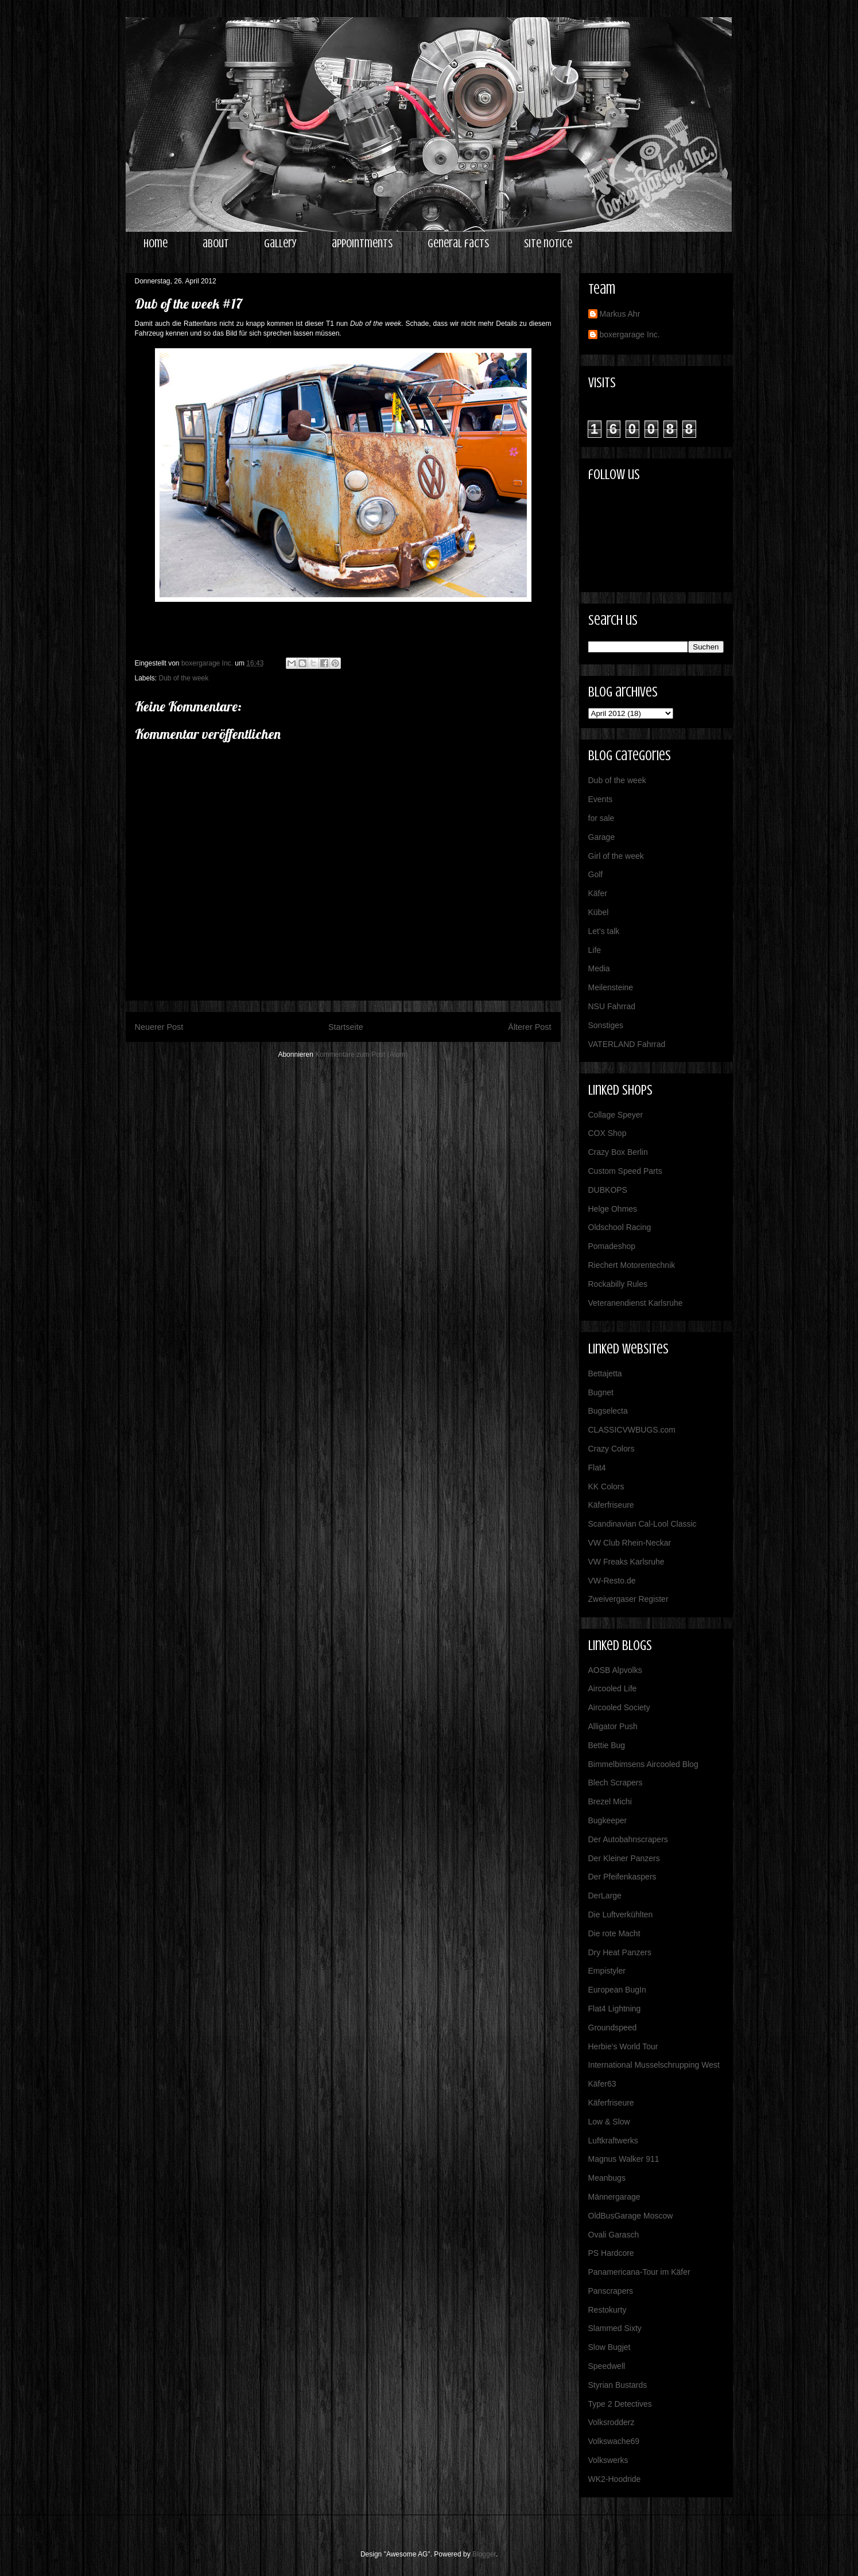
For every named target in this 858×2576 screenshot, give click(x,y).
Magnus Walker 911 (623, 2158)
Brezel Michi (610, 1801)
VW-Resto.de (612, 1580)
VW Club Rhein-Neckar (629, 1542)
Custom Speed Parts (625, 1171)
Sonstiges (605, 1025)
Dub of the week (184, 678)
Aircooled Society (619, 1707)
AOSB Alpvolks (615, 1670)
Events (600, 799)
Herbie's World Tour (623, 2046)
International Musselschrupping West (654, 2064)
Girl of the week (616, 856)
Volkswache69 (614, 2441)
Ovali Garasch (613, 2234)
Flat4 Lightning (614, 2008)
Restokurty (607, 2309)
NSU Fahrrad (611, 1006)
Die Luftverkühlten (620, 1914)
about (216, 243)
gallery (280, 243)
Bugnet (601, 1392)
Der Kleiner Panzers (624, 1858)
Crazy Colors (611, 1448)
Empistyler (607, 1970)
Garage (601, 837)
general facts (458, 243)
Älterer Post (529, 1027)
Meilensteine (611, 987)
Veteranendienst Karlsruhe (635, 1303)
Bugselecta (608, 1410)
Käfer (597, 893)
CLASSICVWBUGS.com (631, 1429)
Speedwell (607, 2366)
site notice (548, 243)
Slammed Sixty (615, 2328)
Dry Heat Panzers (619, 1952)
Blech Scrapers (615, 1782)
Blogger (484, 2554)
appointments (362, 243)
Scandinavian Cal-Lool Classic (642, 1523)
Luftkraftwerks (613, 2140)
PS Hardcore (611, 2253)
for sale (601, 818)
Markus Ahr (620, 313)
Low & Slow (609, 2121)
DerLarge (605, 1895)
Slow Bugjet (609, 2347)
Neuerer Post (159, 1027)
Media (599, 968)
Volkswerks (608, 2460)
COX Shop (607, 1133)
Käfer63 (602, 2083)
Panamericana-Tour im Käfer (639, 2272)
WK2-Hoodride (614, 2479)
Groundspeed (612, 2027)
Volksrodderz (611, 2422)
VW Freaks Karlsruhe (626, 1561)
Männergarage (614, 2196)
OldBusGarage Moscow (630, 2215)
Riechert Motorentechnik (631, 1265)
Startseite (345, 1027)
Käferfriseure (611, 1504)
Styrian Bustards (617, 2385)
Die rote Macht (614, 1933)
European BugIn (617, 1989)
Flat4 (597, 1467)
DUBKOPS (607, 1189)
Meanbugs (607, 2177)
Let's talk (604, 931)
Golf (595, 874)
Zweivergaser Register (628, 1599)
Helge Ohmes (613, 1208)
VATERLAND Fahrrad (627, 1044)
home (155, 243)
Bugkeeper (607, 1820)
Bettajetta (605, 1373)
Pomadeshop (612, 1246)
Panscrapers (611, 2290)
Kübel (598, 912)
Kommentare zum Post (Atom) (361, 1054)
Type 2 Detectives (620, 2403)
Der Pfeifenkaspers (622, 1876)
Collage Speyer (615, 1114)
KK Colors (606, 1486)
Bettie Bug (607, 1745)
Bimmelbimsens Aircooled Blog (643, 1764)
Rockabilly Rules (617, 1284)
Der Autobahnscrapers (628, 1839)
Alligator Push (613, 1726)
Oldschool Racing (619, 1227)
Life (594, 950)
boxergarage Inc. (630, 334)
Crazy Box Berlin (618, 1152)
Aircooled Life (612, 1688)
